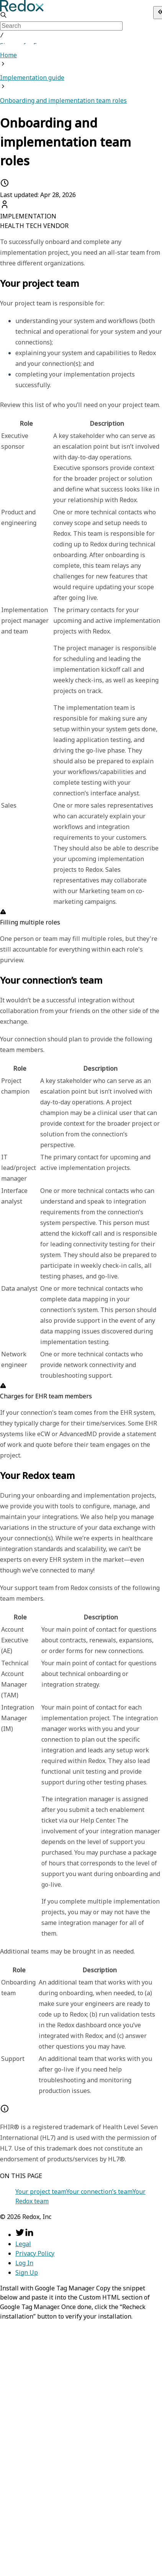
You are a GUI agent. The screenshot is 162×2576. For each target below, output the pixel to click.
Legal (23, 2243)
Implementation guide (32, 77)
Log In (24, 2262)
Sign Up (26, 2271)
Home (8, 54)
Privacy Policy (34, 2252)
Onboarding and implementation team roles (63, 99)
